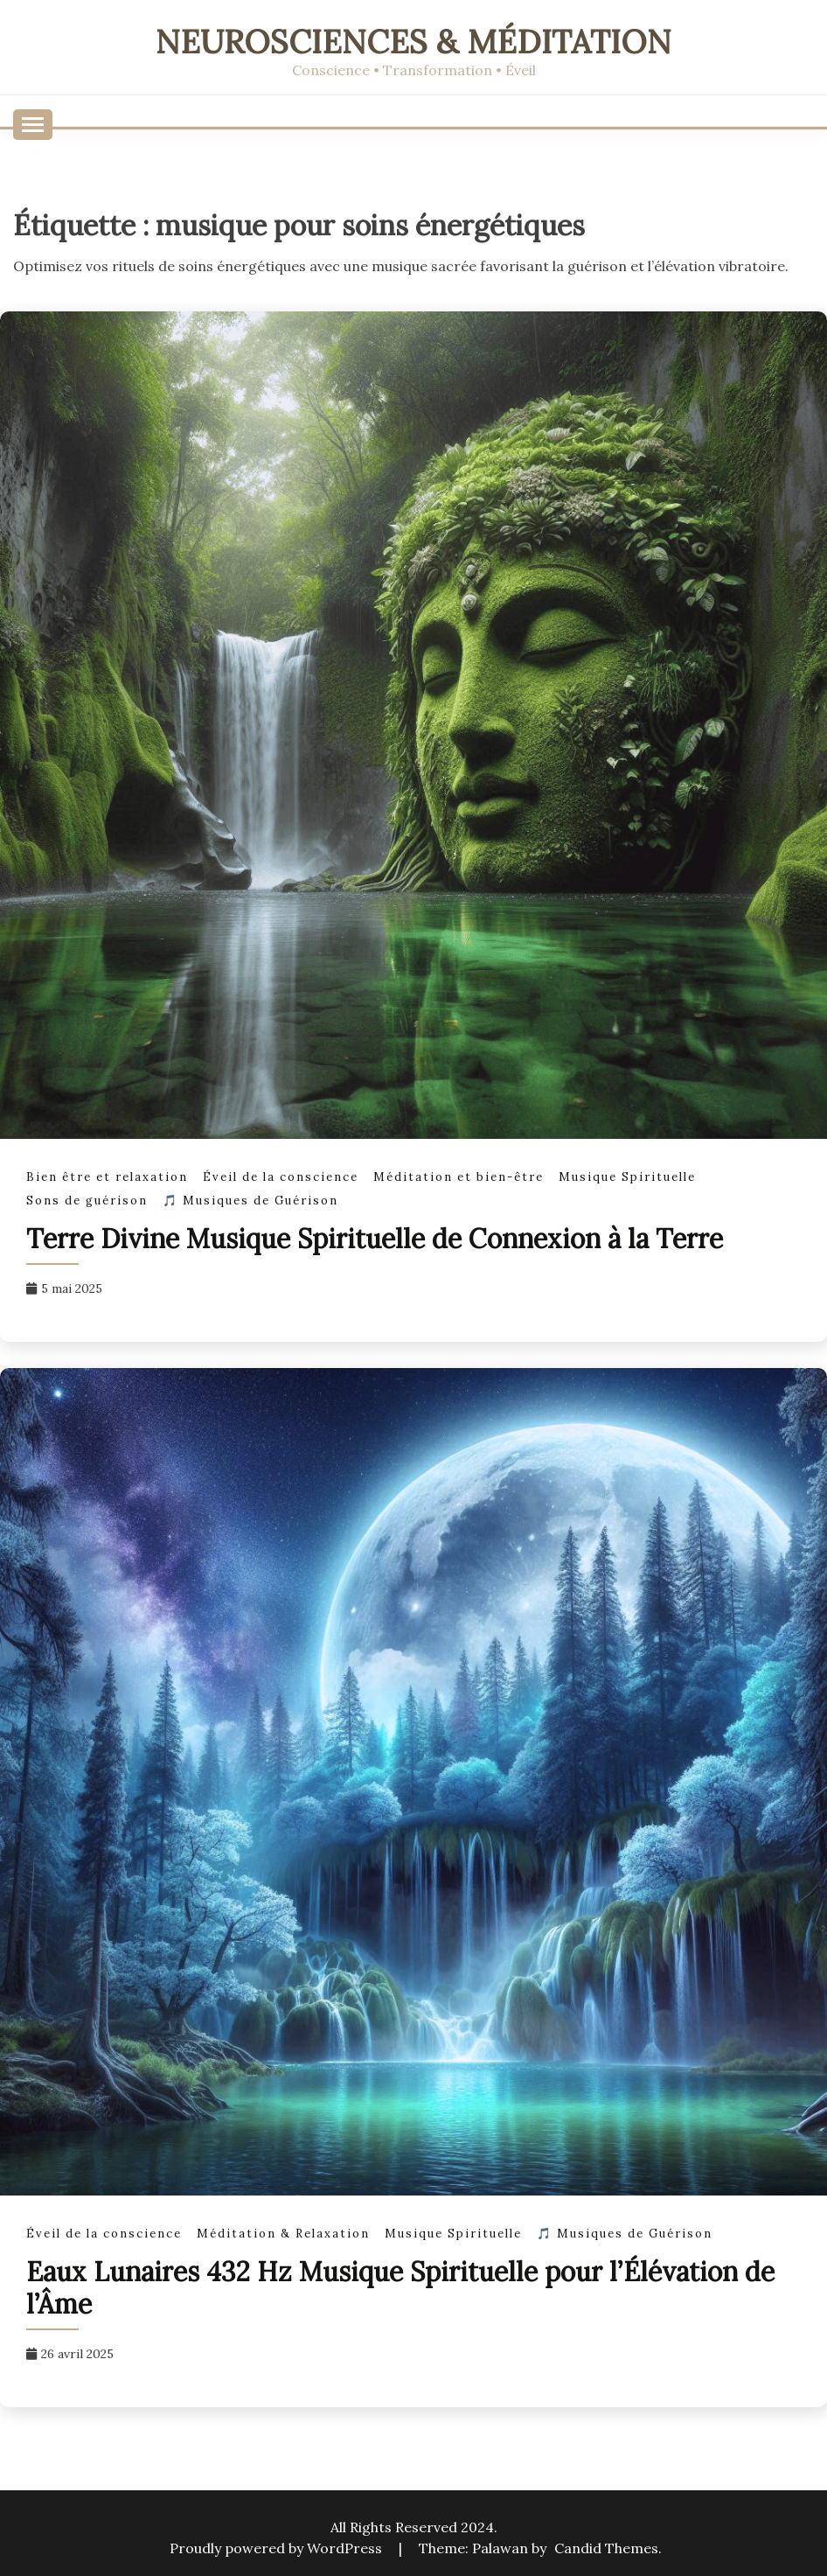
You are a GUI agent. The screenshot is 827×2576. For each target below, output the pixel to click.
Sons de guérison (87, 1200)
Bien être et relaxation (107, 1176)
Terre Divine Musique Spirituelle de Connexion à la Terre (374, 1238)
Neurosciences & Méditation (413, 41)
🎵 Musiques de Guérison (250, 1200)
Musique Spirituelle (627, 1176)
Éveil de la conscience (280, 1176)
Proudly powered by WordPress (278, 2548)
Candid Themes (606, 2548)
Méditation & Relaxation (283, 2233)
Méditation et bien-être (458, 1176)
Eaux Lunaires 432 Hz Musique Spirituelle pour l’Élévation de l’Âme (400, 2288)
